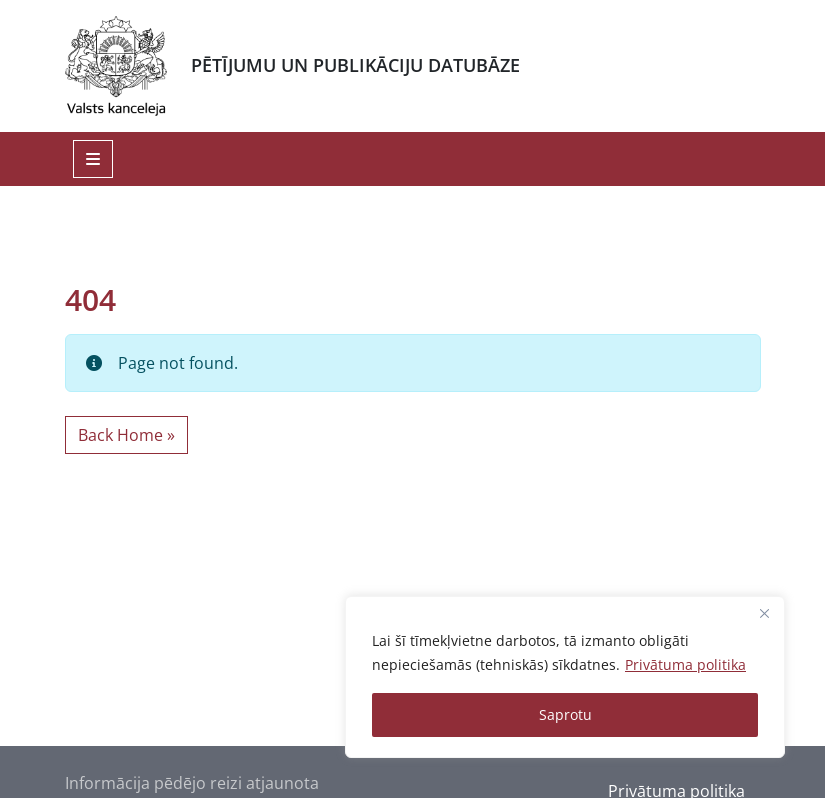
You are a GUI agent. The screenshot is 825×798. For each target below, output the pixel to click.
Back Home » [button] (126, 435)
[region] (565, 677)
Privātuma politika (685, 664)
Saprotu (565, 714)
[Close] (764, 613)
